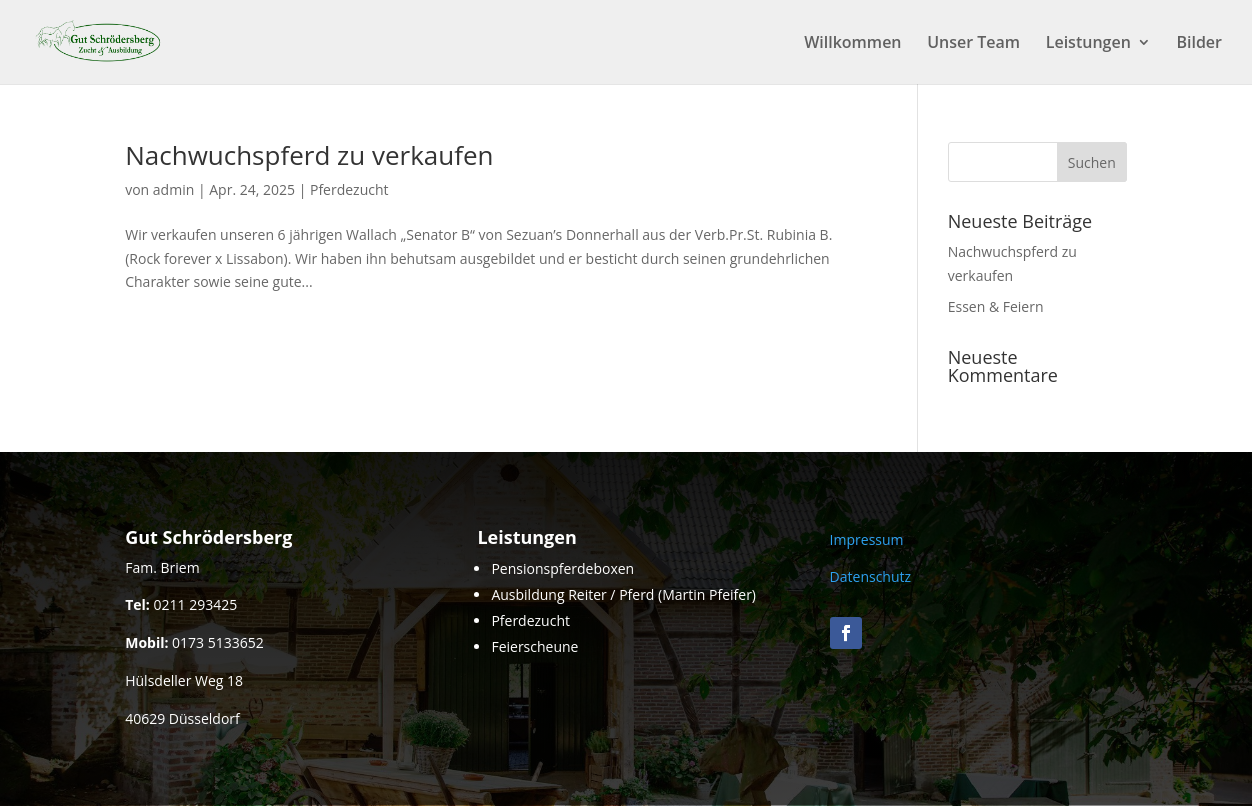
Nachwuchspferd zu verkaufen (309, 155)
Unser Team (973, 44)
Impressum (867, 539)
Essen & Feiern (996, 306)
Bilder (1199, 44)
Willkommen (852, 44)
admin (173, 189)
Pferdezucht (349, 189)
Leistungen (1088, 44)
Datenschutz (870, 576)
